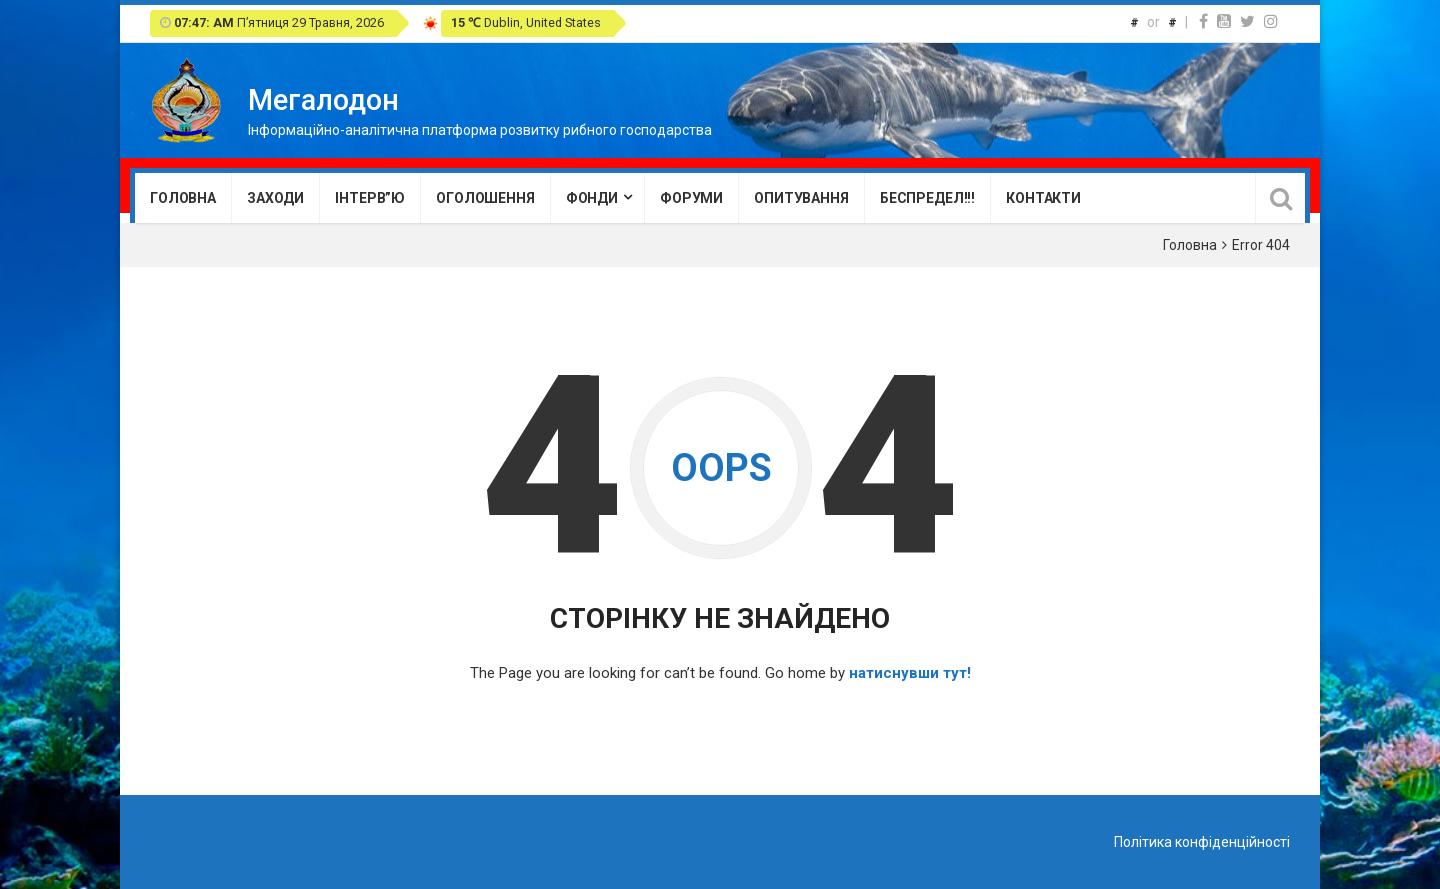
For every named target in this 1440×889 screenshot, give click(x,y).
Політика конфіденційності (1202, 842)
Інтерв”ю (370, 198)
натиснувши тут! (910, 673)
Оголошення (485, 198)
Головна (183, 198)
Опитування (801, 198)
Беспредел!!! (927, 198)
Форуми (691, 198)
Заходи (275, 198)
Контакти (1043, 198)
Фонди (592, 198)
